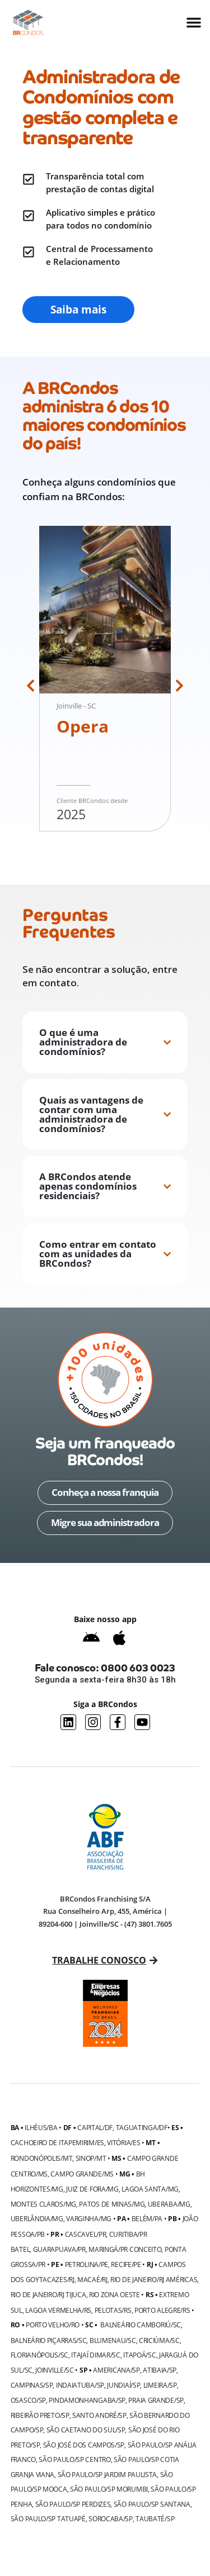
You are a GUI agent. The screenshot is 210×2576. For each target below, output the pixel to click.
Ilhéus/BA (41, 2127)
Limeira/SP (160, 2384)
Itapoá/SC (139, 2354)
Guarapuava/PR (59, 2249)
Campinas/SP (32, 2384)
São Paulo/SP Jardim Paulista (107, 2474)
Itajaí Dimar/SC (95, 2354)
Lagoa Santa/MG (150, 2188)
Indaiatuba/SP (80, 2384)
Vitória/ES (123, 2142)
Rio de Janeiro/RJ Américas (153, 2279)
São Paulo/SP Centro (74, 2459)
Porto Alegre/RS (163, 2310)
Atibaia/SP (159, 2369)
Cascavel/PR (85, 2234)
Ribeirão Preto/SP (40, 2415)
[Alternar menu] (194, 22)
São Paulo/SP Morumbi (109, 2488)
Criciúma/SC (159, 2340)
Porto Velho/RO (53, 2324)
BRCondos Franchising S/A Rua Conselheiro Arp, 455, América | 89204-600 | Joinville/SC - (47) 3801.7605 (105, 1911)
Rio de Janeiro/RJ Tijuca (48, 2294)
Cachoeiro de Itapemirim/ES (57, 2142)
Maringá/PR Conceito (124, 2249)
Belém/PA (147, 2218)
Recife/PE (126, 2264)
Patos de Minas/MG (111, 2203)
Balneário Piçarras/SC (49, 2340)
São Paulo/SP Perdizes (73, 2503)
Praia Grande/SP (156, 2400)
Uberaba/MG (169, 2203)
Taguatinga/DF (141, 2127)
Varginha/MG (88, 2218)
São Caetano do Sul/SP (85, 2429)
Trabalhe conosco (99, 1960)
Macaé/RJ (92, 2279)
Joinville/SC (54, 2369)
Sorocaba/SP (110, 2518)
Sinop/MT (91, 2158)
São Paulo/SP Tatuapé (48, 2518)
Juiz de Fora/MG (92, 2188)
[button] (30, 685)
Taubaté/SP (155, 2518)
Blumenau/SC (113, 2340)
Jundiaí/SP (123, 2384)
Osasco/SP (28, 2400)
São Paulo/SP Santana (152, 2503)
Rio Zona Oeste (114, 2294)
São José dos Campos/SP (83, 2444)
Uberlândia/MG (37, 2218)
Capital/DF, (95, 2127)
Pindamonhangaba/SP (87, 2400)
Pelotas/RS (113, 2310)
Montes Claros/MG (43, 2203)
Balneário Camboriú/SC (140, 2324)
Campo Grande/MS (82, 2173)
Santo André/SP (99, 2415)
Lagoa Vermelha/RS (58, 2310)
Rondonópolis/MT (42, 2158)
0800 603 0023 (138, 1667)
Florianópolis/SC (39, 2354)
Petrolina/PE (86, 2264)
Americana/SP (116, 2369)
